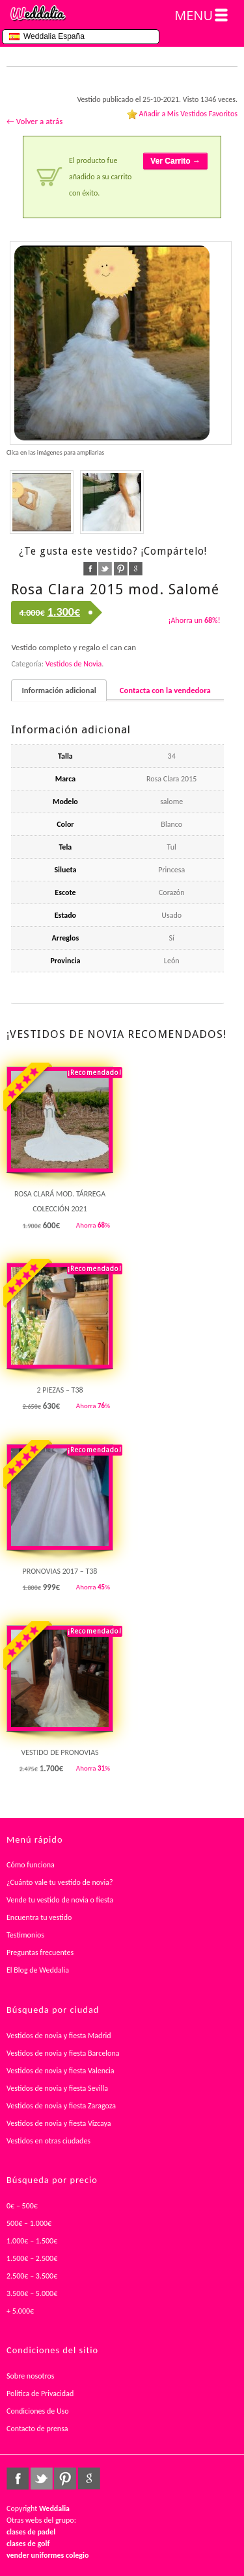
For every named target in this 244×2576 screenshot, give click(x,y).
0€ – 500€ (22, 2205)
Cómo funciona (31, 1864)
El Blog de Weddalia (38, 1970)
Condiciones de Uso (38, 2411)
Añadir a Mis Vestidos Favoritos (188, 113)
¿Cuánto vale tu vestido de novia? (60, 1882)
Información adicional (58, 690)
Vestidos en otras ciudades (48, 2140)
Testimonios (25, 1934)
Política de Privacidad (40, 2393)
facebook (90, 568)
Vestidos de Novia (74, 663)
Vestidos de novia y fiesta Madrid (59, 2035)
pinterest (121, 568)
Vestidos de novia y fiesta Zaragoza (61, 2105)
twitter (105, 568)
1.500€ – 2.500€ (32, 2258)
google (135, 568)
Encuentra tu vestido (39, 1917)
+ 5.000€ (20, 2311)
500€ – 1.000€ (29, 2223)
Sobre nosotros (31, 2375)
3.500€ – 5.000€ (32, 2293)
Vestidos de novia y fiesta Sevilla (57, 2088)
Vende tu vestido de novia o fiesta (60, 1899)
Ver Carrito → (175, 161)
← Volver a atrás (34, 121)
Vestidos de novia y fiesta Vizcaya (59, 2123)
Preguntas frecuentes (40, 1952)
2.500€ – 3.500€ (32, 2275)
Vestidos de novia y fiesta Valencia (61, 2070)
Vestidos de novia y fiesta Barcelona (63, 2053)
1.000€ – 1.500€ (32, 2240)
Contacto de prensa (37, 2428)
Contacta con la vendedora (165, 690)
